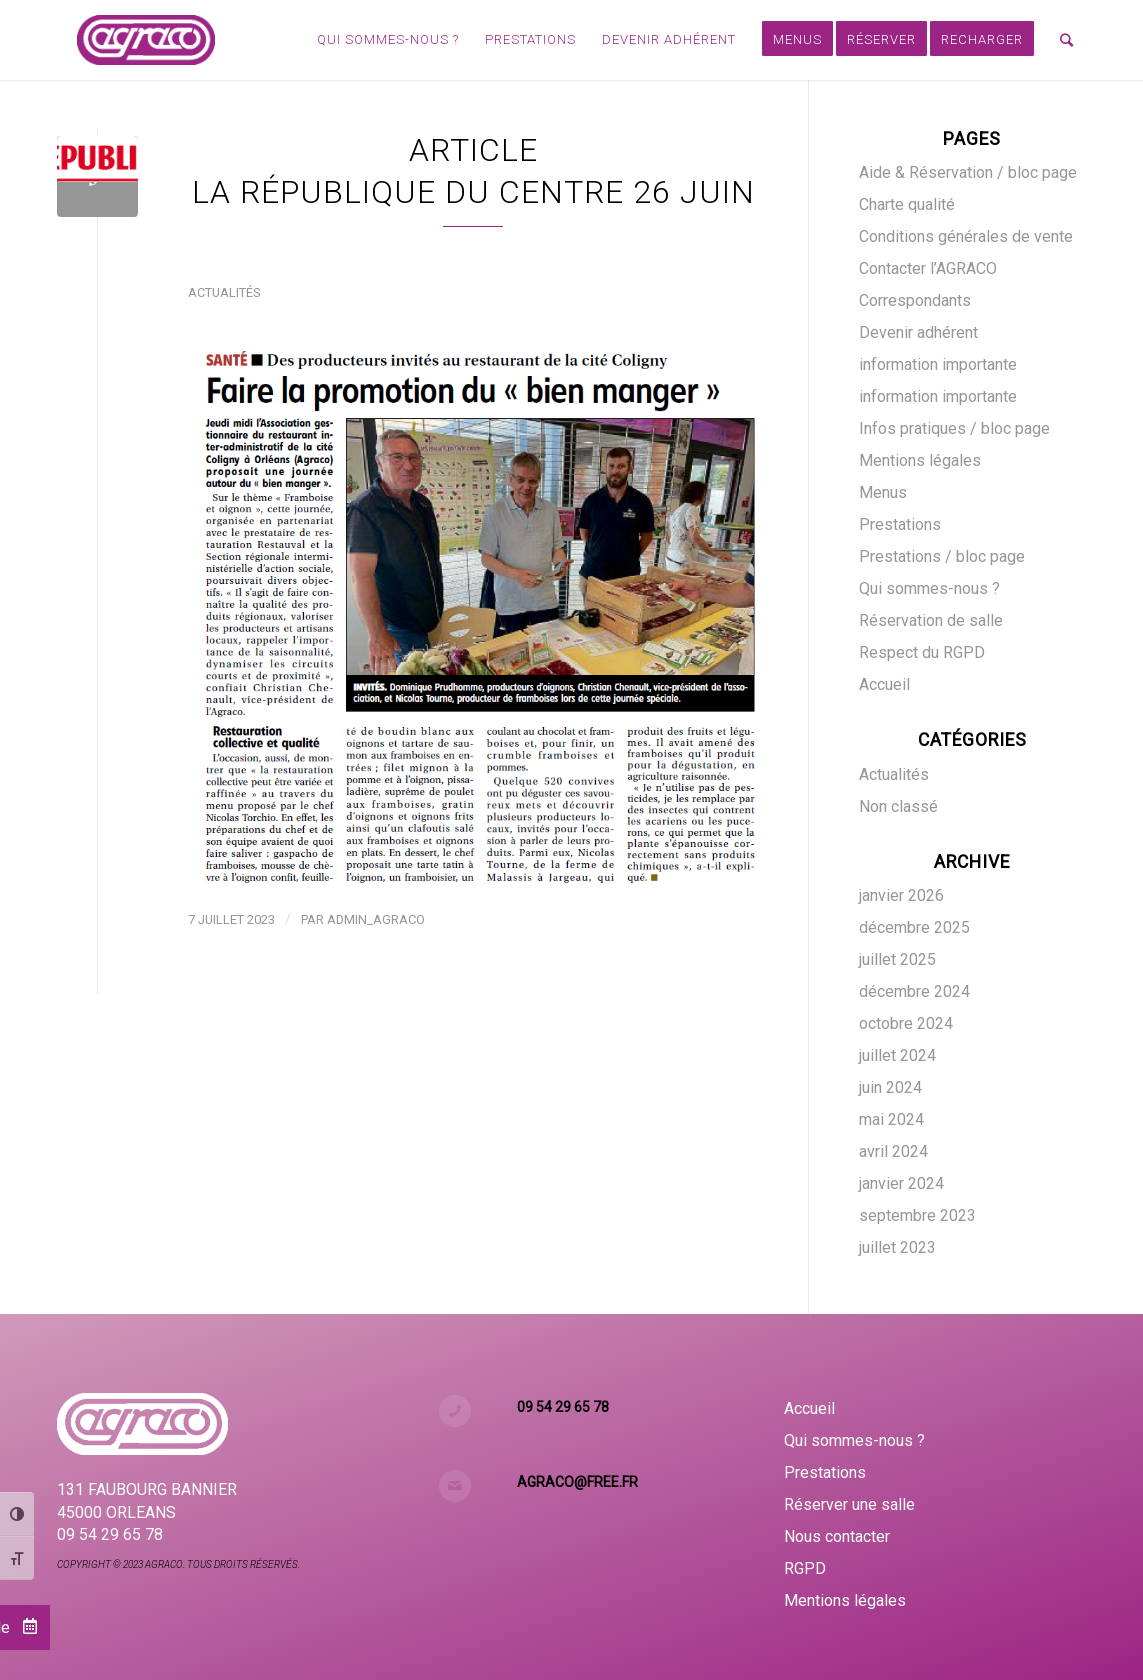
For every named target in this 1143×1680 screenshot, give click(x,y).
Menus (883, 492)
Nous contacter (837, 1536)
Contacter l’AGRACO (928, 268)
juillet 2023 (897, 1247)
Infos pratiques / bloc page (954, 428)
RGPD (805, 1568)
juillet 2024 (897, 1055)
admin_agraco (376, 919)
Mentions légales (920, 460)
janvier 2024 (901, 1183)
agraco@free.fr (577, 1482)
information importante (938, 364)
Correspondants (915, 300)
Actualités (224, 292)
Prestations (900, 524)
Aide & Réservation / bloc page (968, 172)
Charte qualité (907, 204)
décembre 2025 (914, 927)
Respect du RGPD (922, 652)
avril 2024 (893, 1151)
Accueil (884, 684)
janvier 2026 (901, 895)
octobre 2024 (906, 1023)
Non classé (898, 806)
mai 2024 (891, 1119)
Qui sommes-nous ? (929, 588)
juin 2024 (890, 1087)
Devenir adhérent (918, 332)
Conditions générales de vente (966, 236)
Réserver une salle (849, 1504)
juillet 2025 (897, 959)
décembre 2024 (914, 991)
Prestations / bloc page (942, 556)
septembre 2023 (917, 1215)
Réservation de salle (931, 620)
